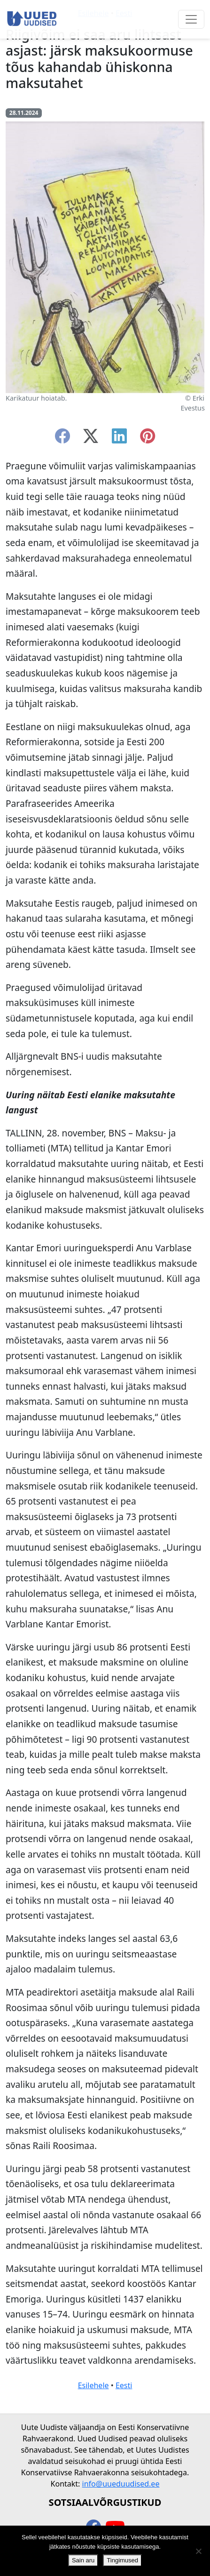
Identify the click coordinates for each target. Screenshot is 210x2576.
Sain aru (83, 2560)
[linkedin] (119, 439)
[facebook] (62, 439)
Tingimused (122, 2560)
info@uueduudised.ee (121, 2484)
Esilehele (93, 2385)
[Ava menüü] (191, 19)
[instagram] (147, 439)
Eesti (124, 2385)
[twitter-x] (91, 439)
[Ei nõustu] (198, 2551)
